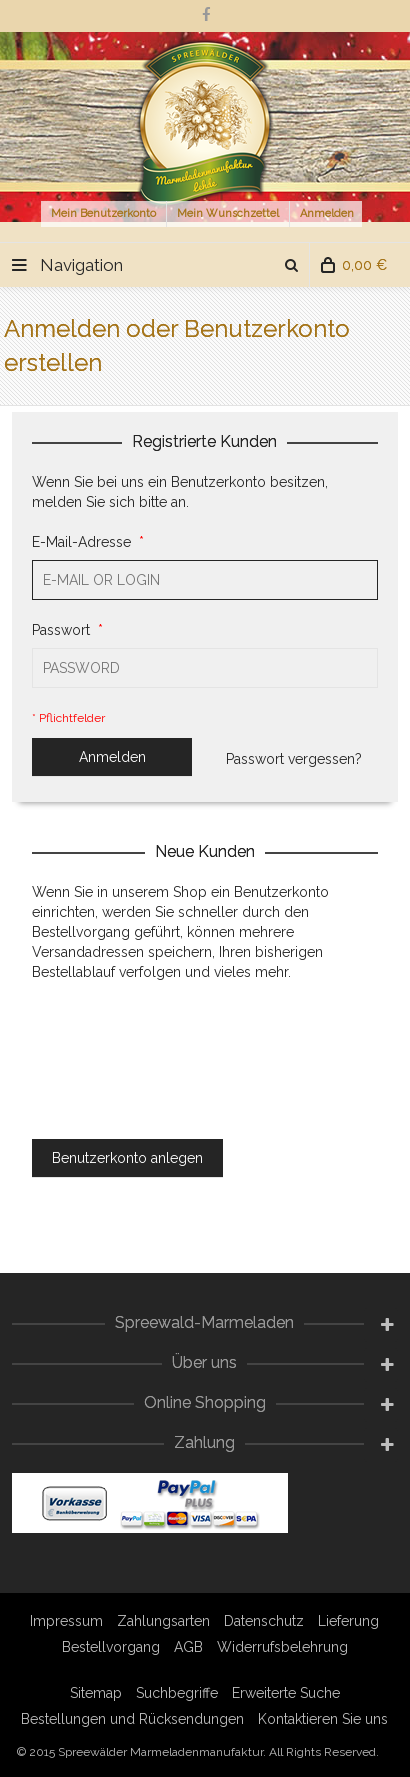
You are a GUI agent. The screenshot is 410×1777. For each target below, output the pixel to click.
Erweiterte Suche (286, 1693)
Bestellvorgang (111, 1647)
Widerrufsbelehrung (282, 1647)
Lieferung (348, 1621)
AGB (188, 1647)
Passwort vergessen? (294, 759)
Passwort (63, 630)
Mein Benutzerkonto (103, 213)
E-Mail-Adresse (84, 542)
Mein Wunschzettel (228, 213)
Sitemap (96, 1693)
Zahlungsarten (163, 1621)
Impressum (66, 1621)
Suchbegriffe (177, 1693)
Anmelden (327, 213)
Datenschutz (264, 1621)
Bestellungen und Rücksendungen (132, 1719)
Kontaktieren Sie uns (323, 1719)
